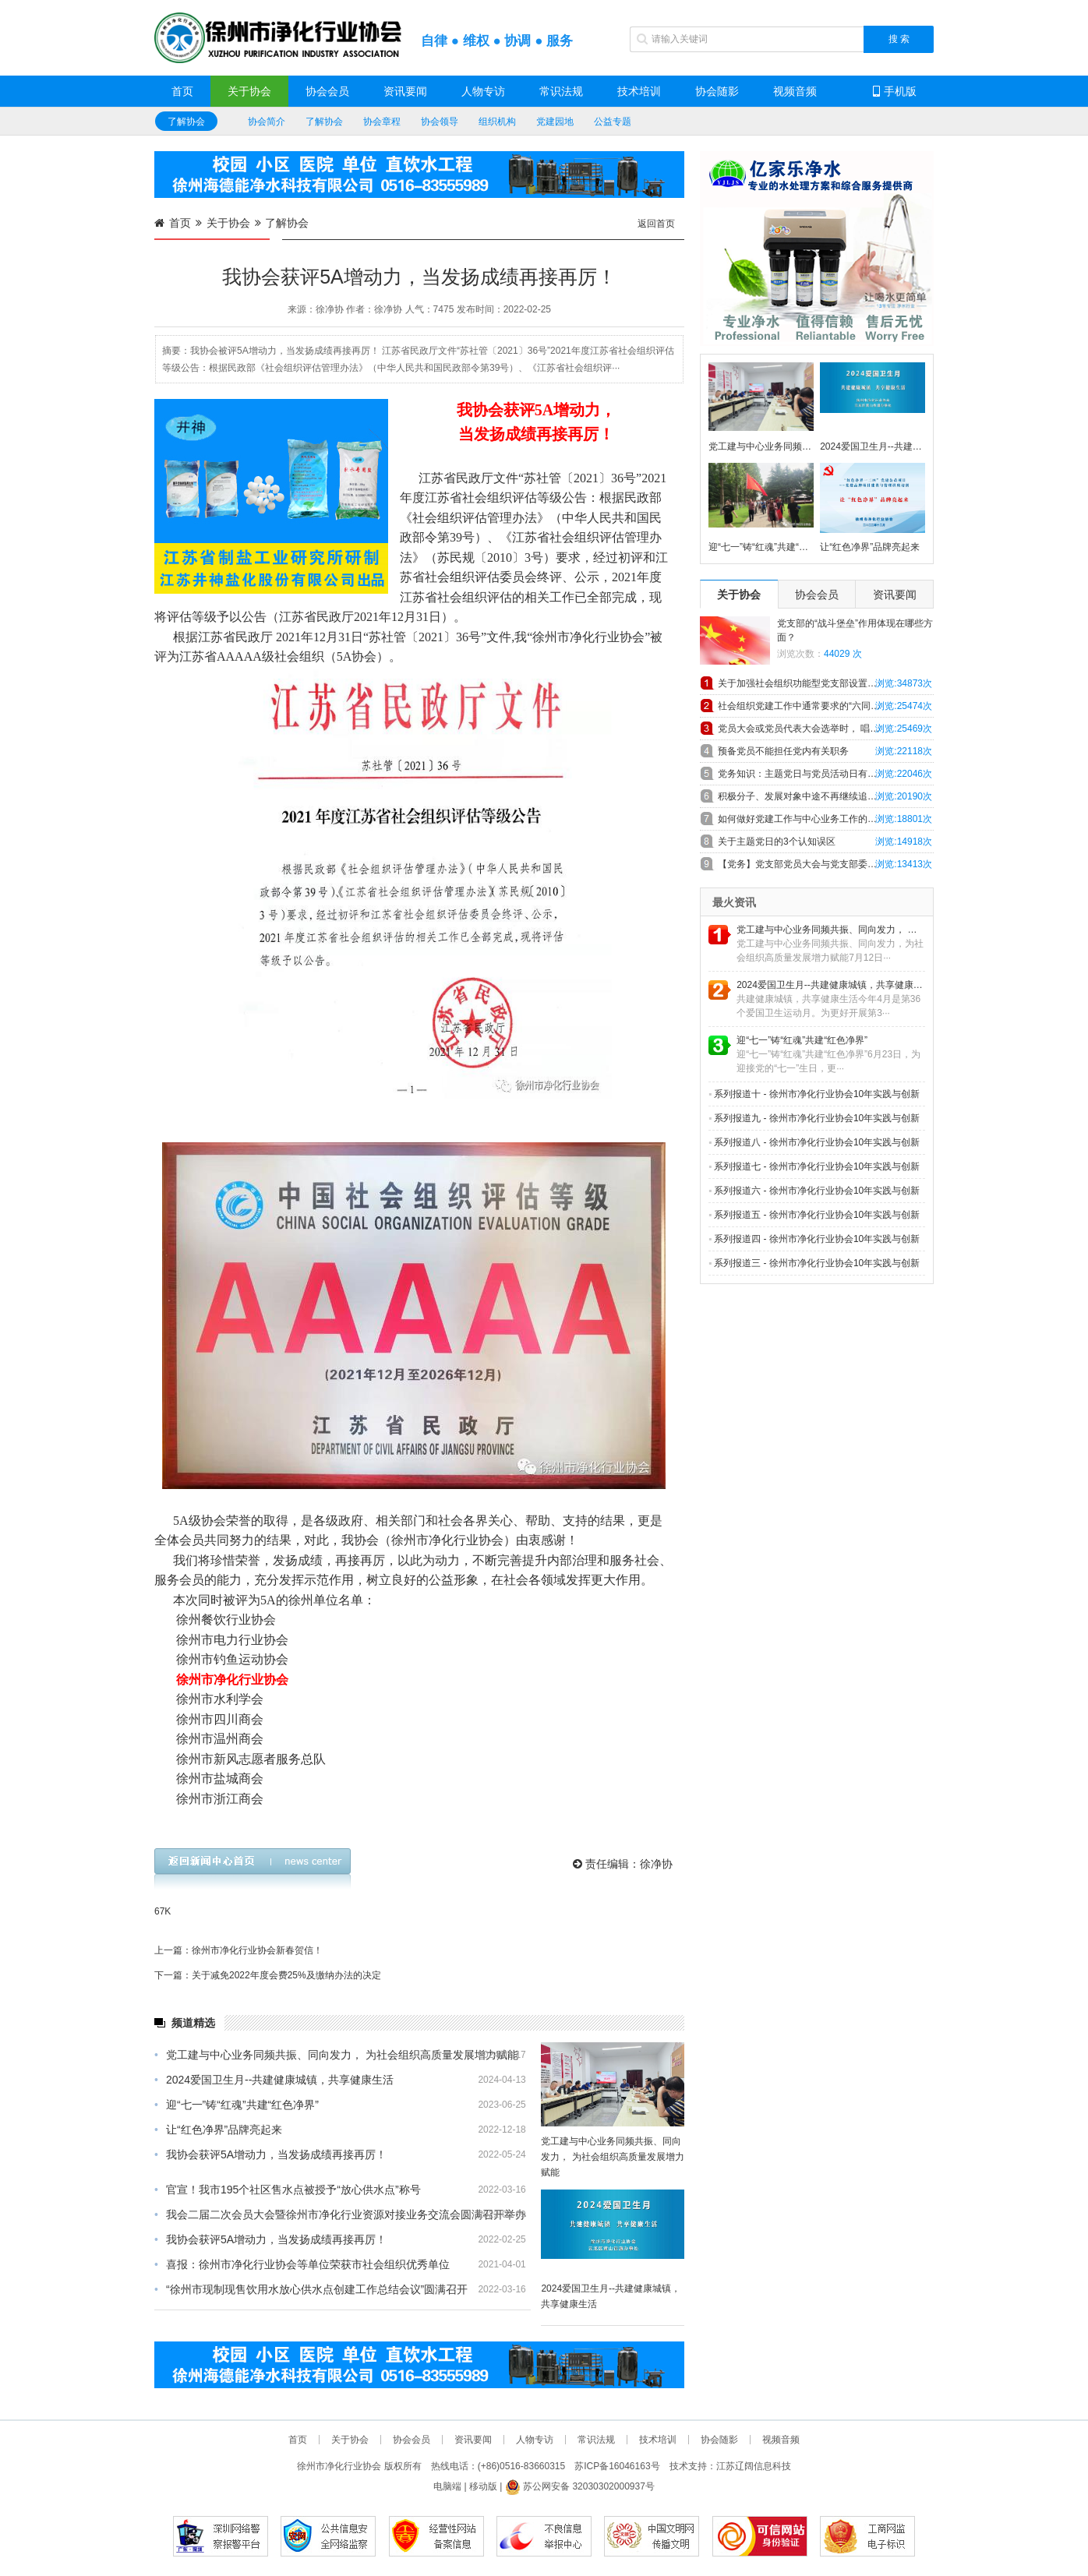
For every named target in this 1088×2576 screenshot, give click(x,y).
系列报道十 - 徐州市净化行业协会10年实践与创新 (814, 1094)
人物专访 (483, 91)
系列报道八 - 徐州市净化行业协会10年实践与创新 (814, 1142)
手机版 (895, 91)
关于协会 (249, 91)
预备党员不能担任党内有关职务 (783, 751)
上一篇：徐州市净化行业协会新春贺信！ (238, 1950)
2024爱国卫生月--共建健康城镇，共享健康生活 (274, 2079)
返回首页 (656, 223)
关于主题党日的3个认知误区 (776, 841)
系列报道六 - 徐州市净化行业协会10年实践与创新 (814, 1190)
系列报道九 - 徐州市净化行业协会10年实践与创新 (814, 1118)
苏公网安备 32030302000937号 (580, 2486)
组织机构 (497, 121)
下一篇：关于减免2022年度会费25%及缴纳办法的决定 (267, 1975)
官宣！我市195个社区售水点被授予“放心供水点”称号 (287, 2189)
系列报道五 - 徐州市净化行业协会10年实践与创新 (814, 1214)
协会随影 (717, 91)
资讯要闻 (405, 91)
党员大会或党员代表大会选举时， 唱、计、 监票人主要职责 (826, 728)
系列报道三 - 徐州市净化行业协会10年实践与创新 (814, 1263)
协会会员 (327, 91)
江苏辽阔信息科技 (753, 2466)
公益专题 (612, 121)
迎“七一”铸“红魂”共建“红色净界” (236, 2104)
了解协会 (186, 121)
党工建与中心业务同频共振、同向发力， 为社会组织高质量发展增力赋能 (336, 2054)
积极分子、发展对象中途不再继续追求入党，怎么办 (825, 796)
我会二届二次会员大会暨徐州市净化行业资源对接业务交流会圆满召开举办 (340, 2214)
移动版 (483, 2486)
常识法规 (561, 91)
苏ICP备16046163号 (616, 2466)
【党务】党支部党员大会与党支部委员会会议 (811, 864)
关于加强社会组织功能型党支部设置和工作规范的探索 (826, 683)
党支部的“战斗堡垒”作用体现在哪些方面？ (855, 630)
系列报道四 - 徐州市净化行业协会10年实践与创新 (814, 1239)
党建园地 (555, 121)
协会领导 (439, 121)
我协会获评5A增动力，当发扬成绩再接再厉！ (270, 2154)
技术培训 (639, 91)
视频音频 (795, 91)
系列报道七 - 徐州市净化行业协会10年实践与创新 (814, 1166)
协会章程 (382, 121)
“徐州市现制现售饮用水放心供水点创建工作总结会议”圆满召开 (311, 2289)
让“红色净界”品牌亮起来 (218, 2129)
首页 (182, 91)
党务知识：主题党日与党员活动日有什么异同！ (816, 773)
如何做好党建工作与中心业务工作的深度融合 (811, 818)
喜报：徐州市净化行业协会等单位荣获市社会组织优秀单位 (302, 2264)
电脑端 (447, 2486)
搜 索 (899, 39)
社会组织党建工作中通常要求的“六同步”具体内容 (819, 705)
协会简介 (266, 121)
